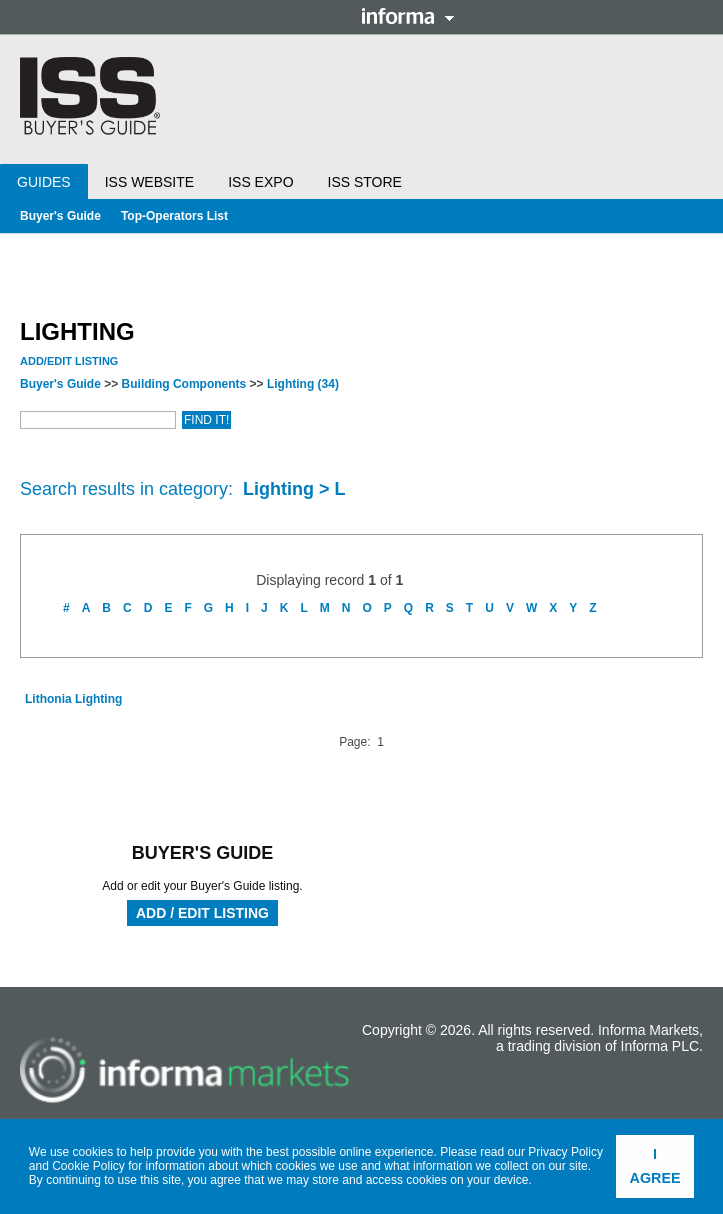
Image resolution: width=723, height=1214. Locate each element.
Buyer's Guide (60, 216)
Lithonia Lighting (73, 699)
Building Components (184, 384)
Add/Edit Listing (69, 361)
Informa (408, 16)
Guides (44, 182)
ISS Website (149, 182)
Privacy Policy (565, 1152)
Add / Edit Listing (202, 913)
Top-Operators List (174, 216)
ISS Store (365, 182)
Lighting (303, 384)
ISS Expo (260, 182)
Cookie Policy (88, 1166)
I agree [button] (655, 1166)
